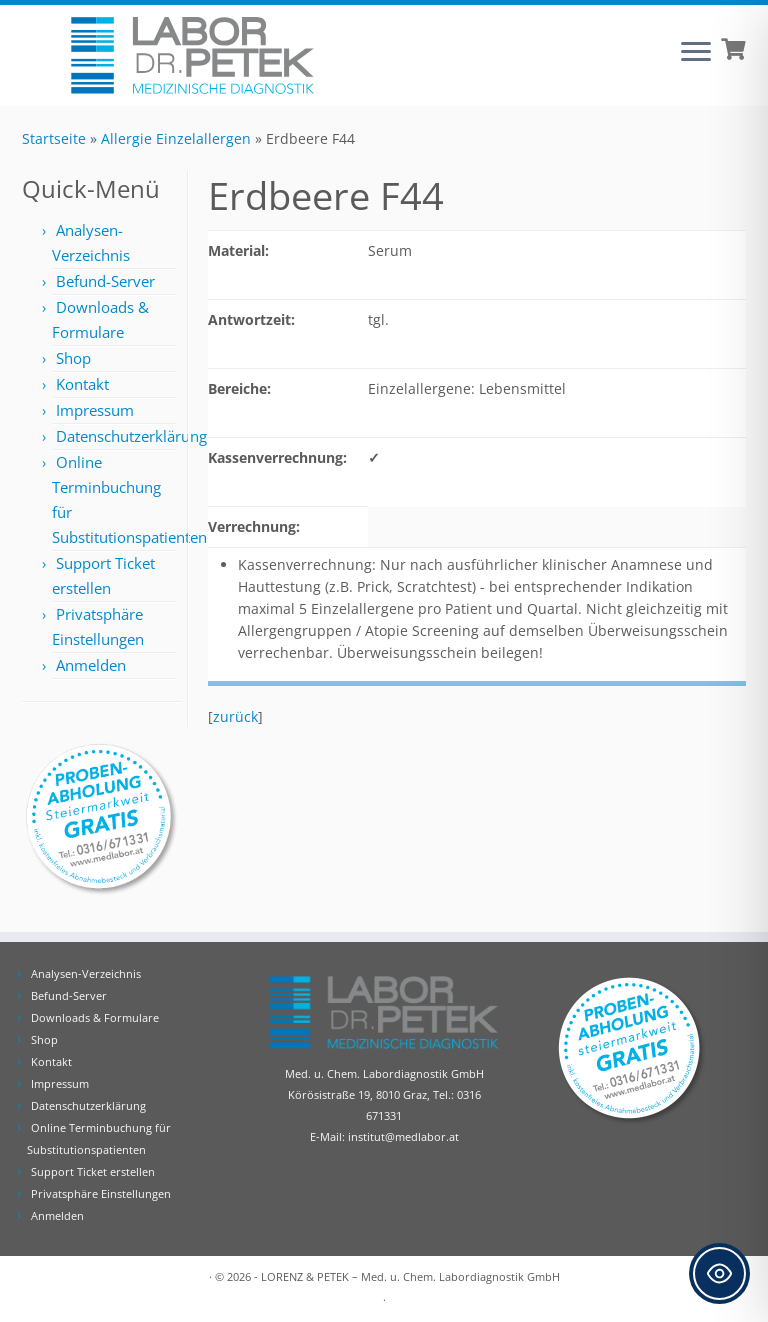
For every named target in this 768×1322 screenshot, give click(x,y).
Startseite (54, 138)
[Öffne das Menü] (696, 53)
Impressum (95, 410)
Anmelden (91, 665)
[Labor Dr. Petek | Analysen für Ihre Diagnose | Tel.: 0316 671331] (192, 55)
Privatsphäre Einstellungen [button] (101, 1193)
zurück (235, 716)
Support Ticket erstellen (93, 1171)
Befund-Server (105, 281)
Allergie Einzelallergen (176, 138)
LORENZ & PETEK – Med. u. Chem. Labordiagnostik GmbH (410, 1276)
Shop (73, 358)
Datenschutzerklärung (131, 436)
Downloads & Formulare (95, 1017)
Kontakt (82, 384)
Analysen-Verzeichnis (86, 973)
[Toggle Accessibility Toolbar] (719, 1273)
